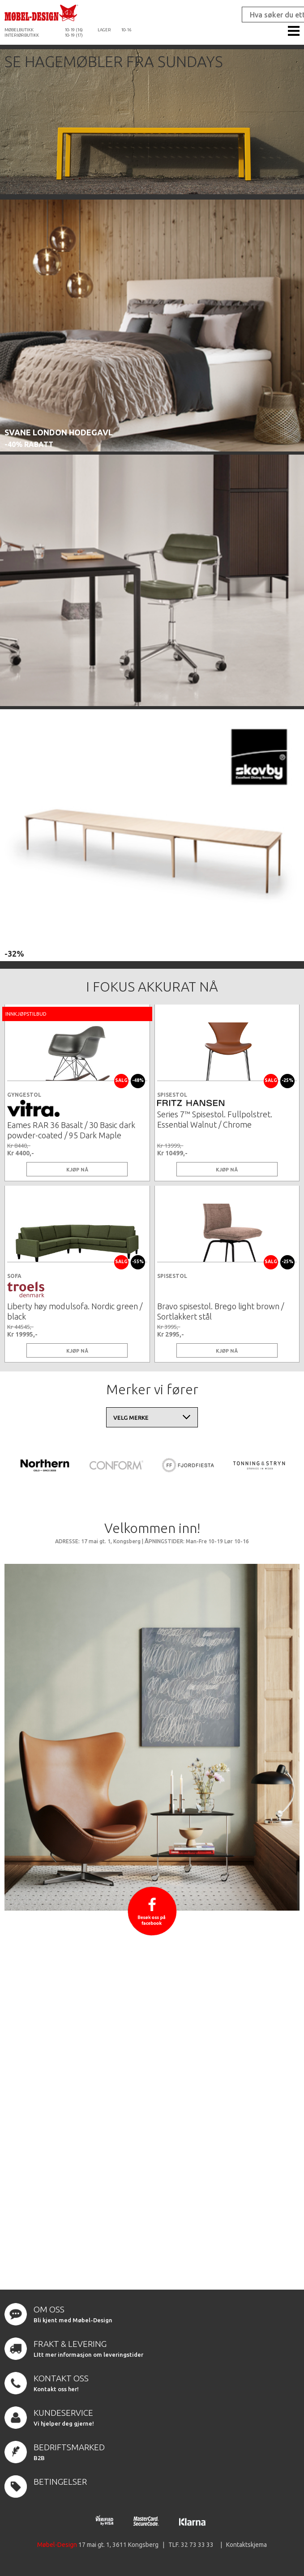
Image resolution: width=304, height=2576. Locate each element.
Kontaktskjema (246, 2544)
